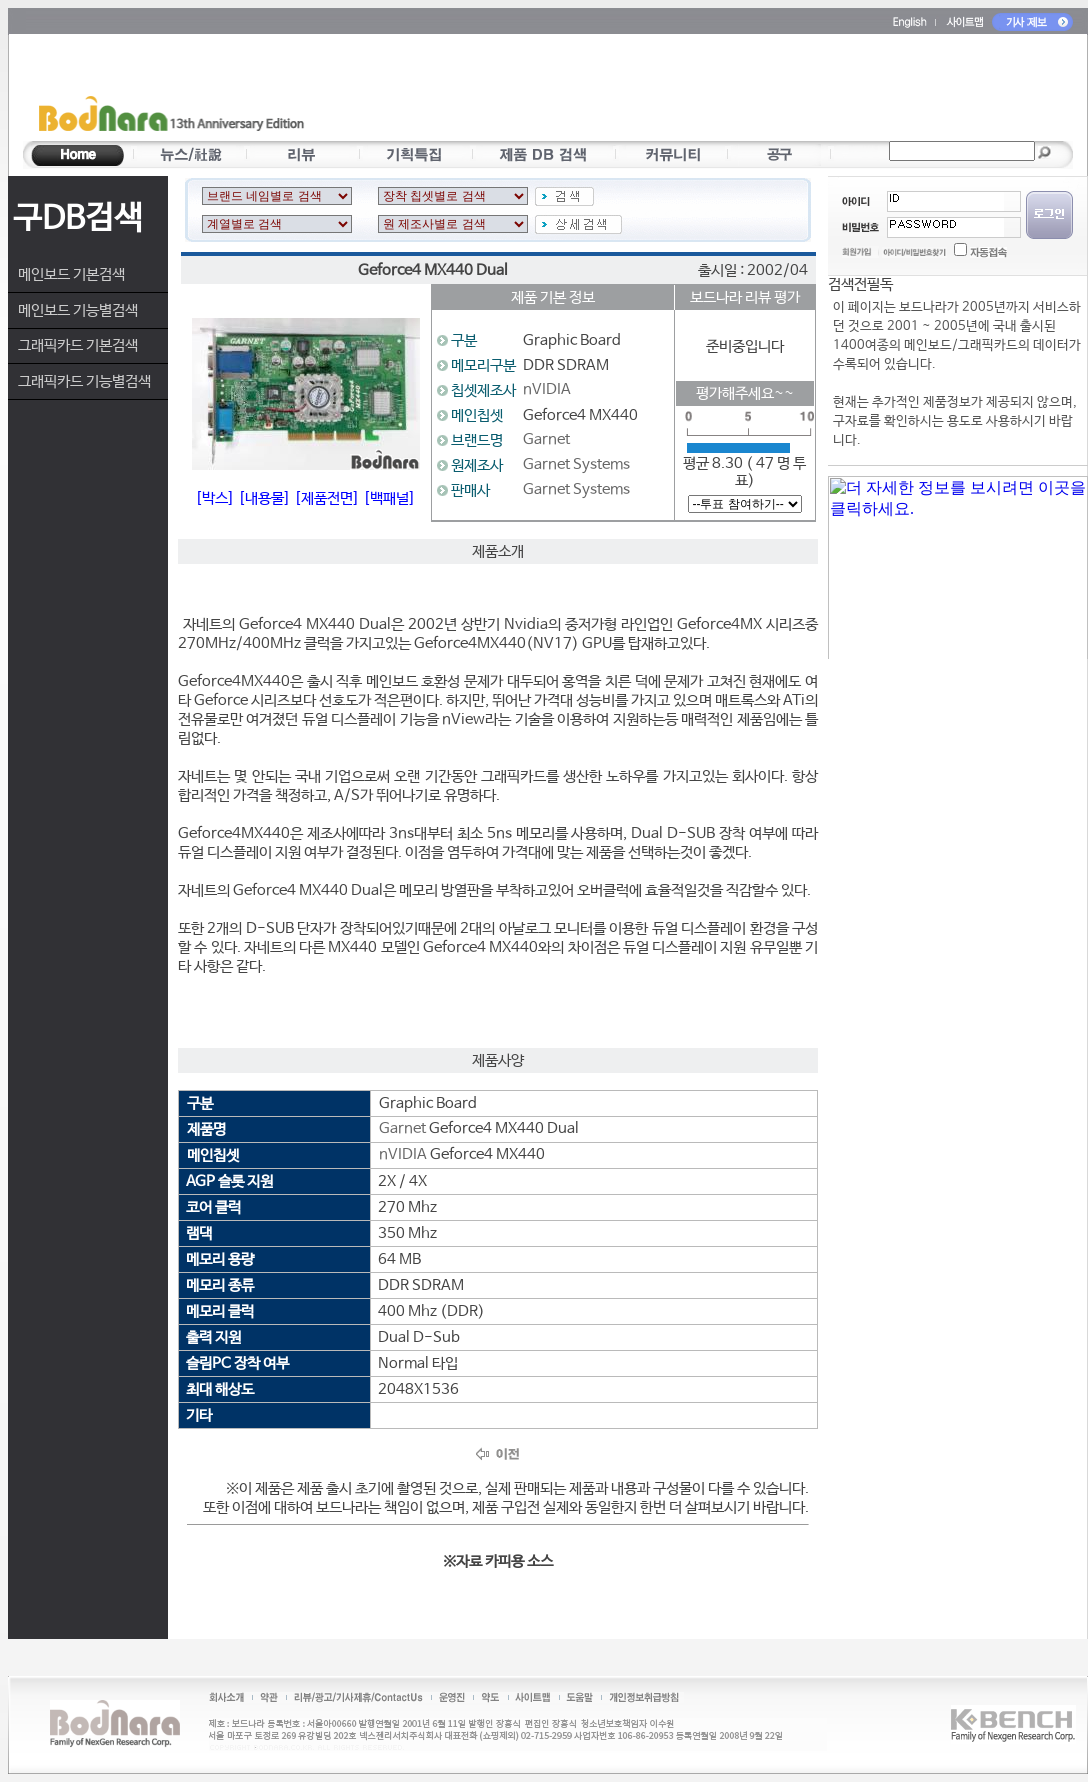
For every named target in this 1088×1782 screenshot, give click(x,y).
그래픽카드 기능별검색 (84, 381)
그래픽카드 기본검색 (78, 345)
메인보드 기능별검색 (78, 310)
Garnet (546, 439)
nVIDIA (547, 389)
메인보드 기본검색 (71, 274)
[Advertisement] (665, 91)
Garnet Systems (576, 464)
